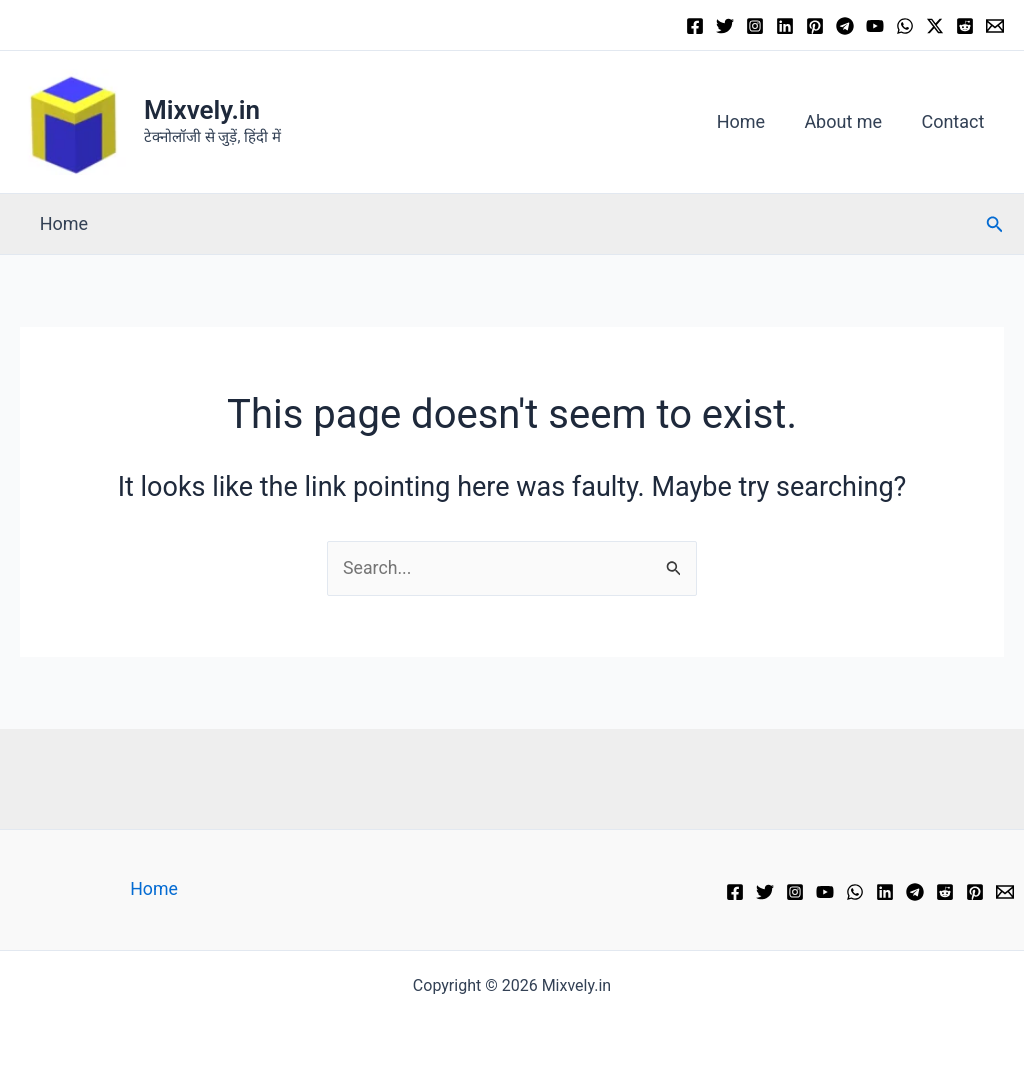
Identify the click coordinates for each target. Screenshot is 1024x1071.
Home (749, 121)
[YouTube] (875, 26)
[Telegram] (845, 26)
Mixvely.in (202, 110)
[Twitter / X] (935, 26)
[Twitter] (725, 26)
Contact (954, 121)
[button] (995, 224)
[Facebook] (695, 26)
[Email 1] (995, 26)
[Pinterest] (815, 26)
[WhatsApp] (905, 26)
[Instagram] (755, 26)
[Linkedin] (785, 26)
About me (848, 121)
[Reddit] (965, 26)
